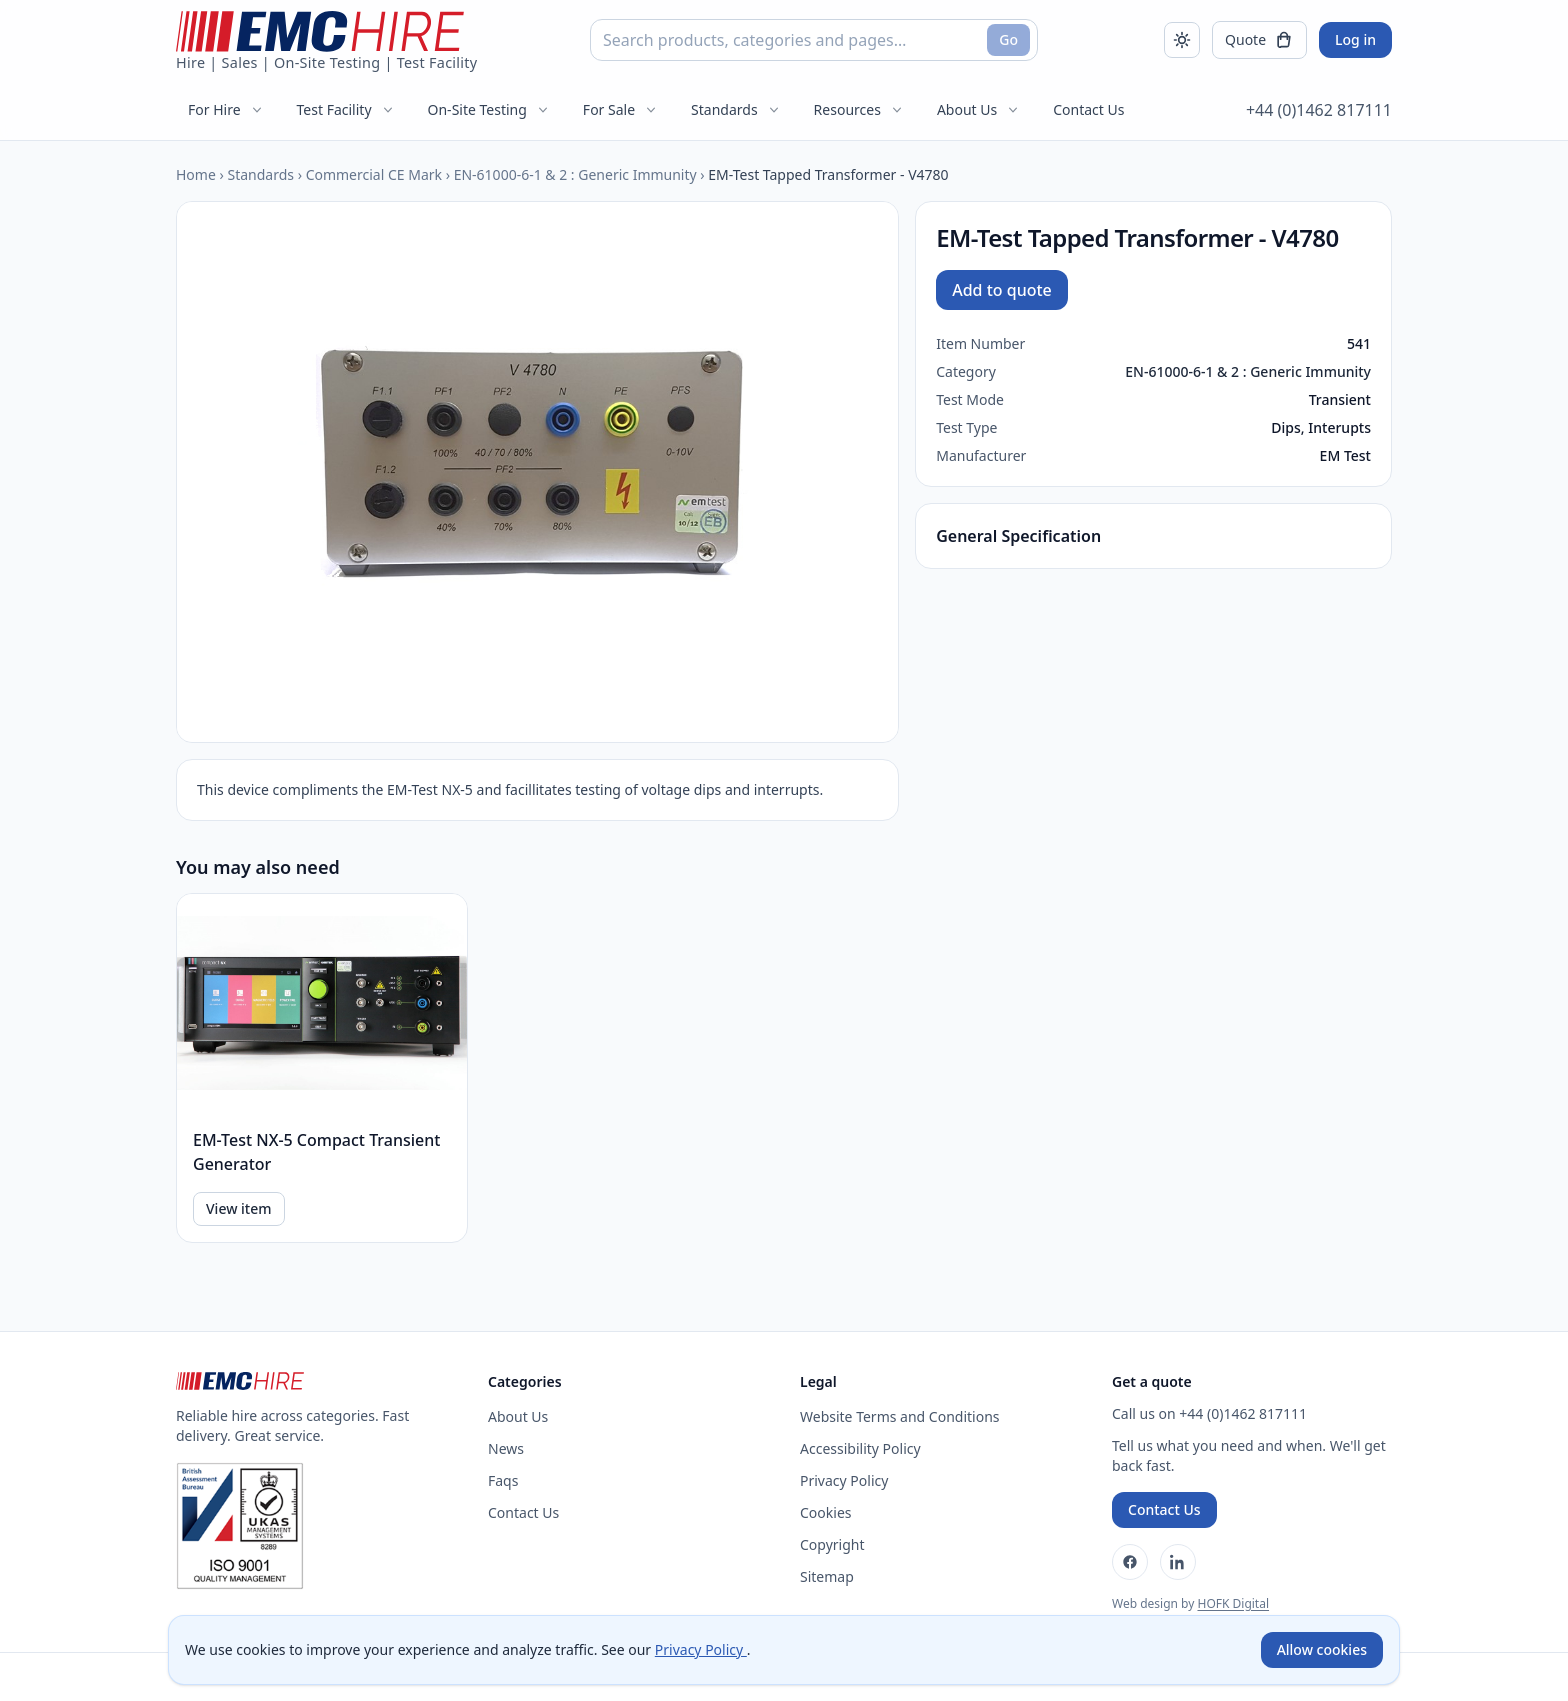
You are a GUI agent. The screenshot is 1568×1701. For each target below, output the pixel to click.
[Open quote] (1259, 40)
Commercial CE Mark (374, 174)
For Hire (226, 109)
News (506, 1448)
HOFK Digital (1233, 1603)
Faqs (503, 1480)
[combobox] (814, 40)
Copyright (832, 1544)
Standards (736, 109)
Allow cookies (1322, 1649)
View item (239, 1208)
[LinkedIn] (1178, 1562)
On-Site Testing (489, 109)
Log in (1355, 39)
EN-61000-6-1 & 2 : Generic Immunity (575, 174)
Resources (859, 109)
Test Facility (346, 109)
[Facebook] (1130, 1562)
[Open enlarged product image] (537, 472)
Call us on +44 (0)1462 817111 (1209, 1413)
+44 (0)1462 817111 (1319, 110)
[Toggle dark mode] (1182, 40)
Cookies (825, 1512)
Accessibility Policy (860, 1448)
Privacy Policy (844, 1480)
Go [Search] (1008, 39)
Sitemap (827, 1576)
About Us (979, 109)
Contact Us (1088, 109)
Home (196, 174)
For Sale (621, 109)
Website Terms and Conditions (900, 1416)
